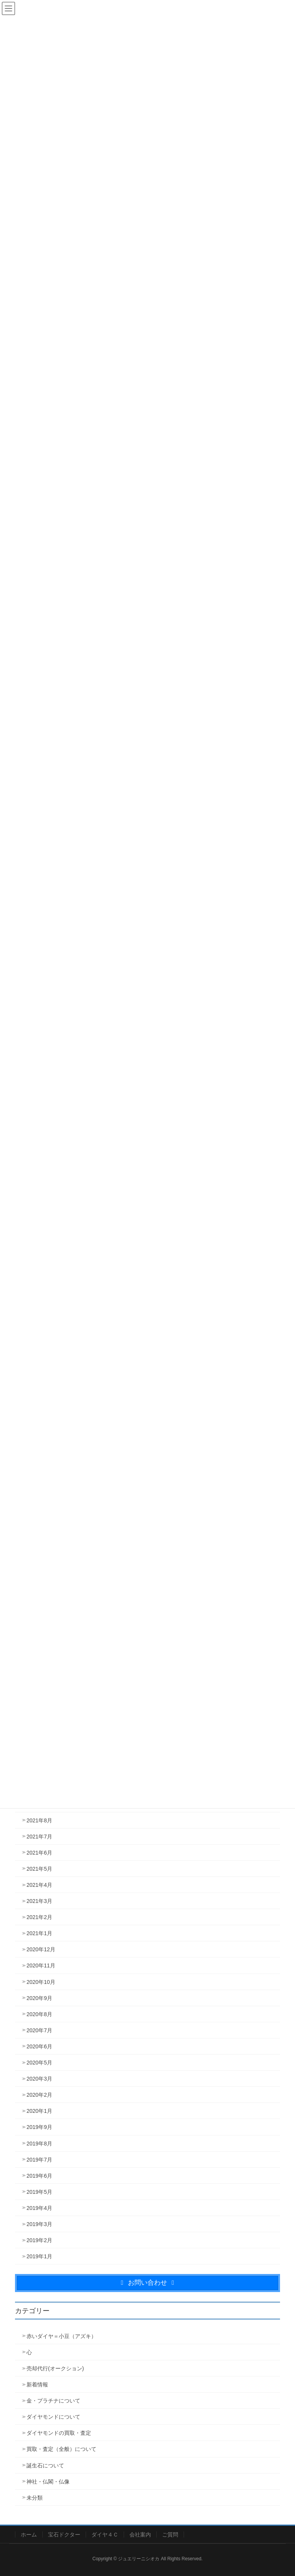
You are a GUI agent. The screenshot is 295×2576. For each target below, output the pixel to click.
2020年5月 (39, 2062)
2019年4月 (39, 2208)
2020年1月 (39, 2111)
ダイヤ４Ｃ (104, 2534)
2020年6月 (39, 2046)
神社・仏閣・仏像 (48, 2482)
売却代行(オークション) (55, 2368)
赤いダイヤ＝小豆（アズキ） (61, 2336)
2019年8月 (39, 2143)
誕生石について (45, 2465)
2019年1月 (39, 2256)
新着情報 (37, 2384)
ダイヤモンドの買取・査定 (59, 2433)
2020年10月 (41, 1982)
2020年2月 (39, 2095)
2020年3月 (39, 2079)
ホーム (29, 2534)
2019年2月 (39, 2240)
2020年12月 (41, 1949)
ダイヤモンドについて (53, 2417)
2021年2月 (39, 1917)
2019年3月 (39, 2224)
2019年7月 (39, 2160)
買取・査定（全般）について (61, 2449)
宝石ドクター (64, 2534)
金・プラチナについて (53, 2401)
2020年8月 (39, 2014)
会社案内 (140, 2534)
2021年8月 (39, 1820)
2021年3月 (39, 1901)
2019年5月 (39, 2192)
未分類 (35, 2498)
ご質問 (170, 2534)
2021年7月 (39, 1836)
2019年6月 (39, 2176)
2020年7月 (39, 2030)
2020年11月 (41, 1965)
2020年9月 (39, 1998)
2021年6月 (39, 1853)
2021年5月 (39, 1869)
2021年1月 (39, 1933)
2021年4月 (39, 1885)
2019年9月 (39, 2127)
